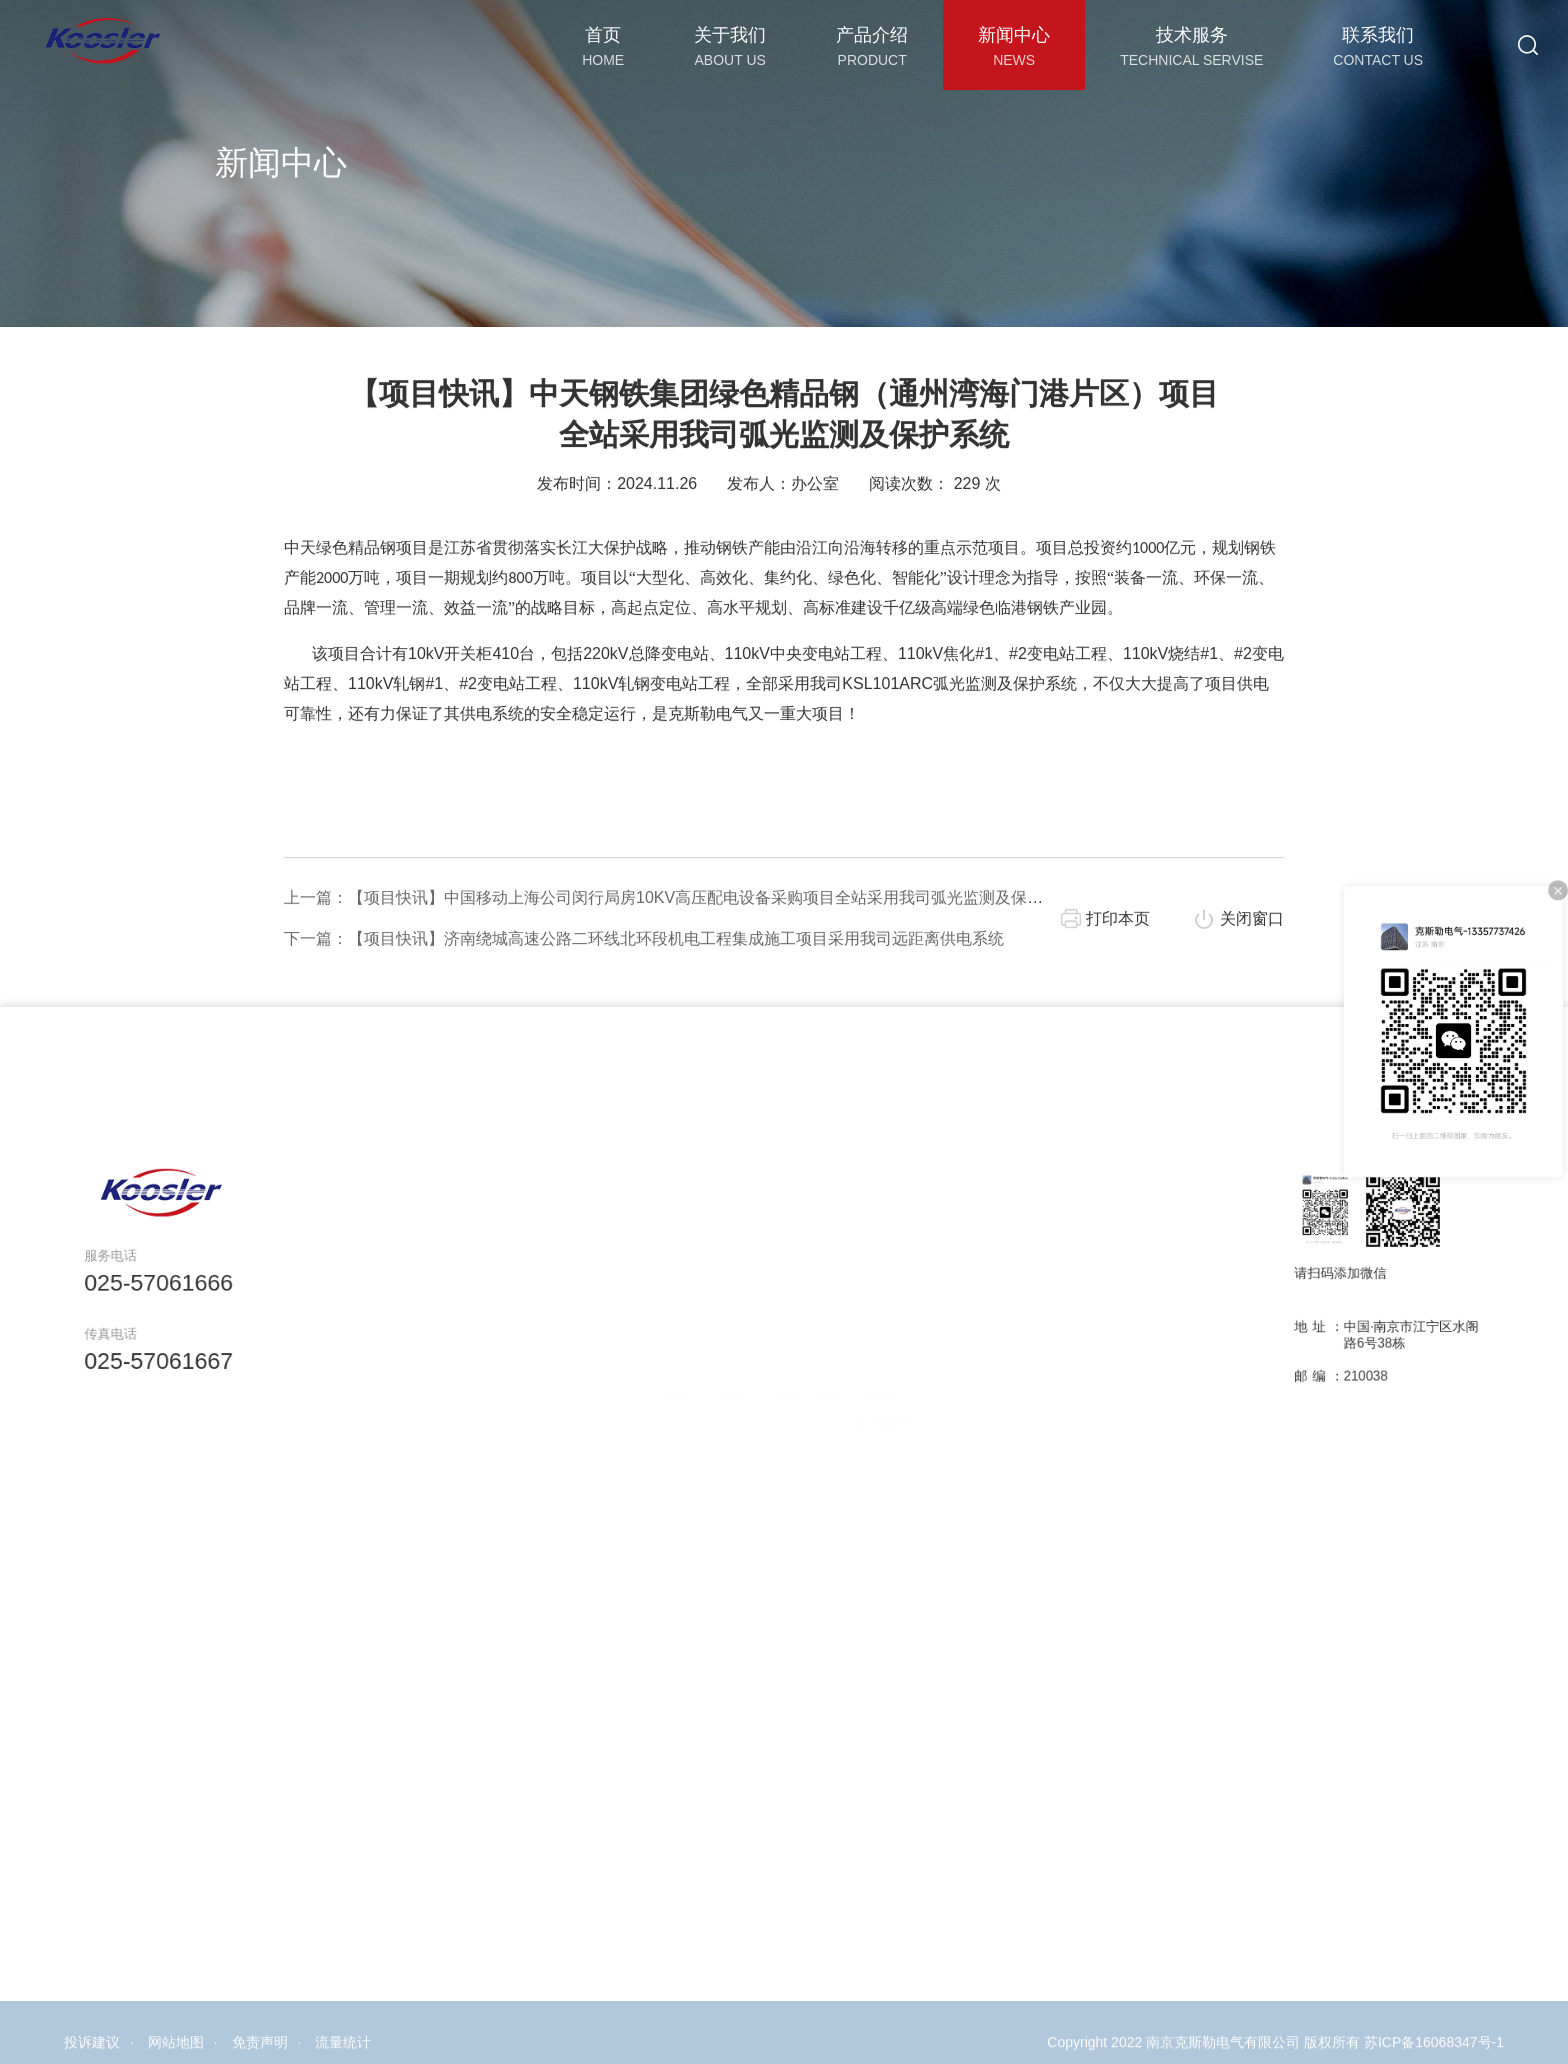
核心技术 (637, 1402)
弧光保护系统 (714, 1438)
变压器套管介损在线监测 (713, 1474)
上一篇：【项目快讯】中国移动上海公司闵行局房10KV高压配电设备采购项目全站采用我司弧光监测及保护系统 (679, 948)
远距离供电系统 (714, 1571)
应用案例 (637, 1450)
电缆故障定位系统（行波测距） (714, 1619)
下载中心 (841, 1426)
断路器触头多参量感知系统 (713, 1389)
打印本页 (1118, 969)
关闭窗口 (1252, 969)
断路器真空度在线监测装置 (713, 1523)
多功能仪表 (713, 1644)
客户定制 (841, 1414)
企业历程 (637, 1414)
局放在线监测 (714, 1426)
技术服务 (841, 1362)
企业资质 (637, 1438)
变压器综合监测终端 (713, 1402)
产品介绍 (713, 1362)
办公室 (815, 534)
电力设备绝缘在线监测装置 (713, 1535)
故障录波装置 (714, 1583)
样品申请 (841, 1402)
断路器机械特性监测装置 (713, 1510)
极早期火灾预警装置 (713, 1631)
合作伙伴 (637, 1462)
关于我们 (637, 1362)
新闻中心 (789, 1362)
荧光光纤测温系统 (714, 1414)
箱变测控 (713, 1595)
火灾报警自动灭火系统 (713, 1559)
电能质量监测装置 (714, 1547)
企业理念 (637, 1426)
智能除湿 (713, 1607)
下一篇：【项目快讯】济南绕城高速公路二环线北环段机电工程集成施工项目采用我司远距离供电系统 (644, 989)
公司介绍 (637, 1389)
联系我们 (911, 1362)
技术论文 (841, 1389)
